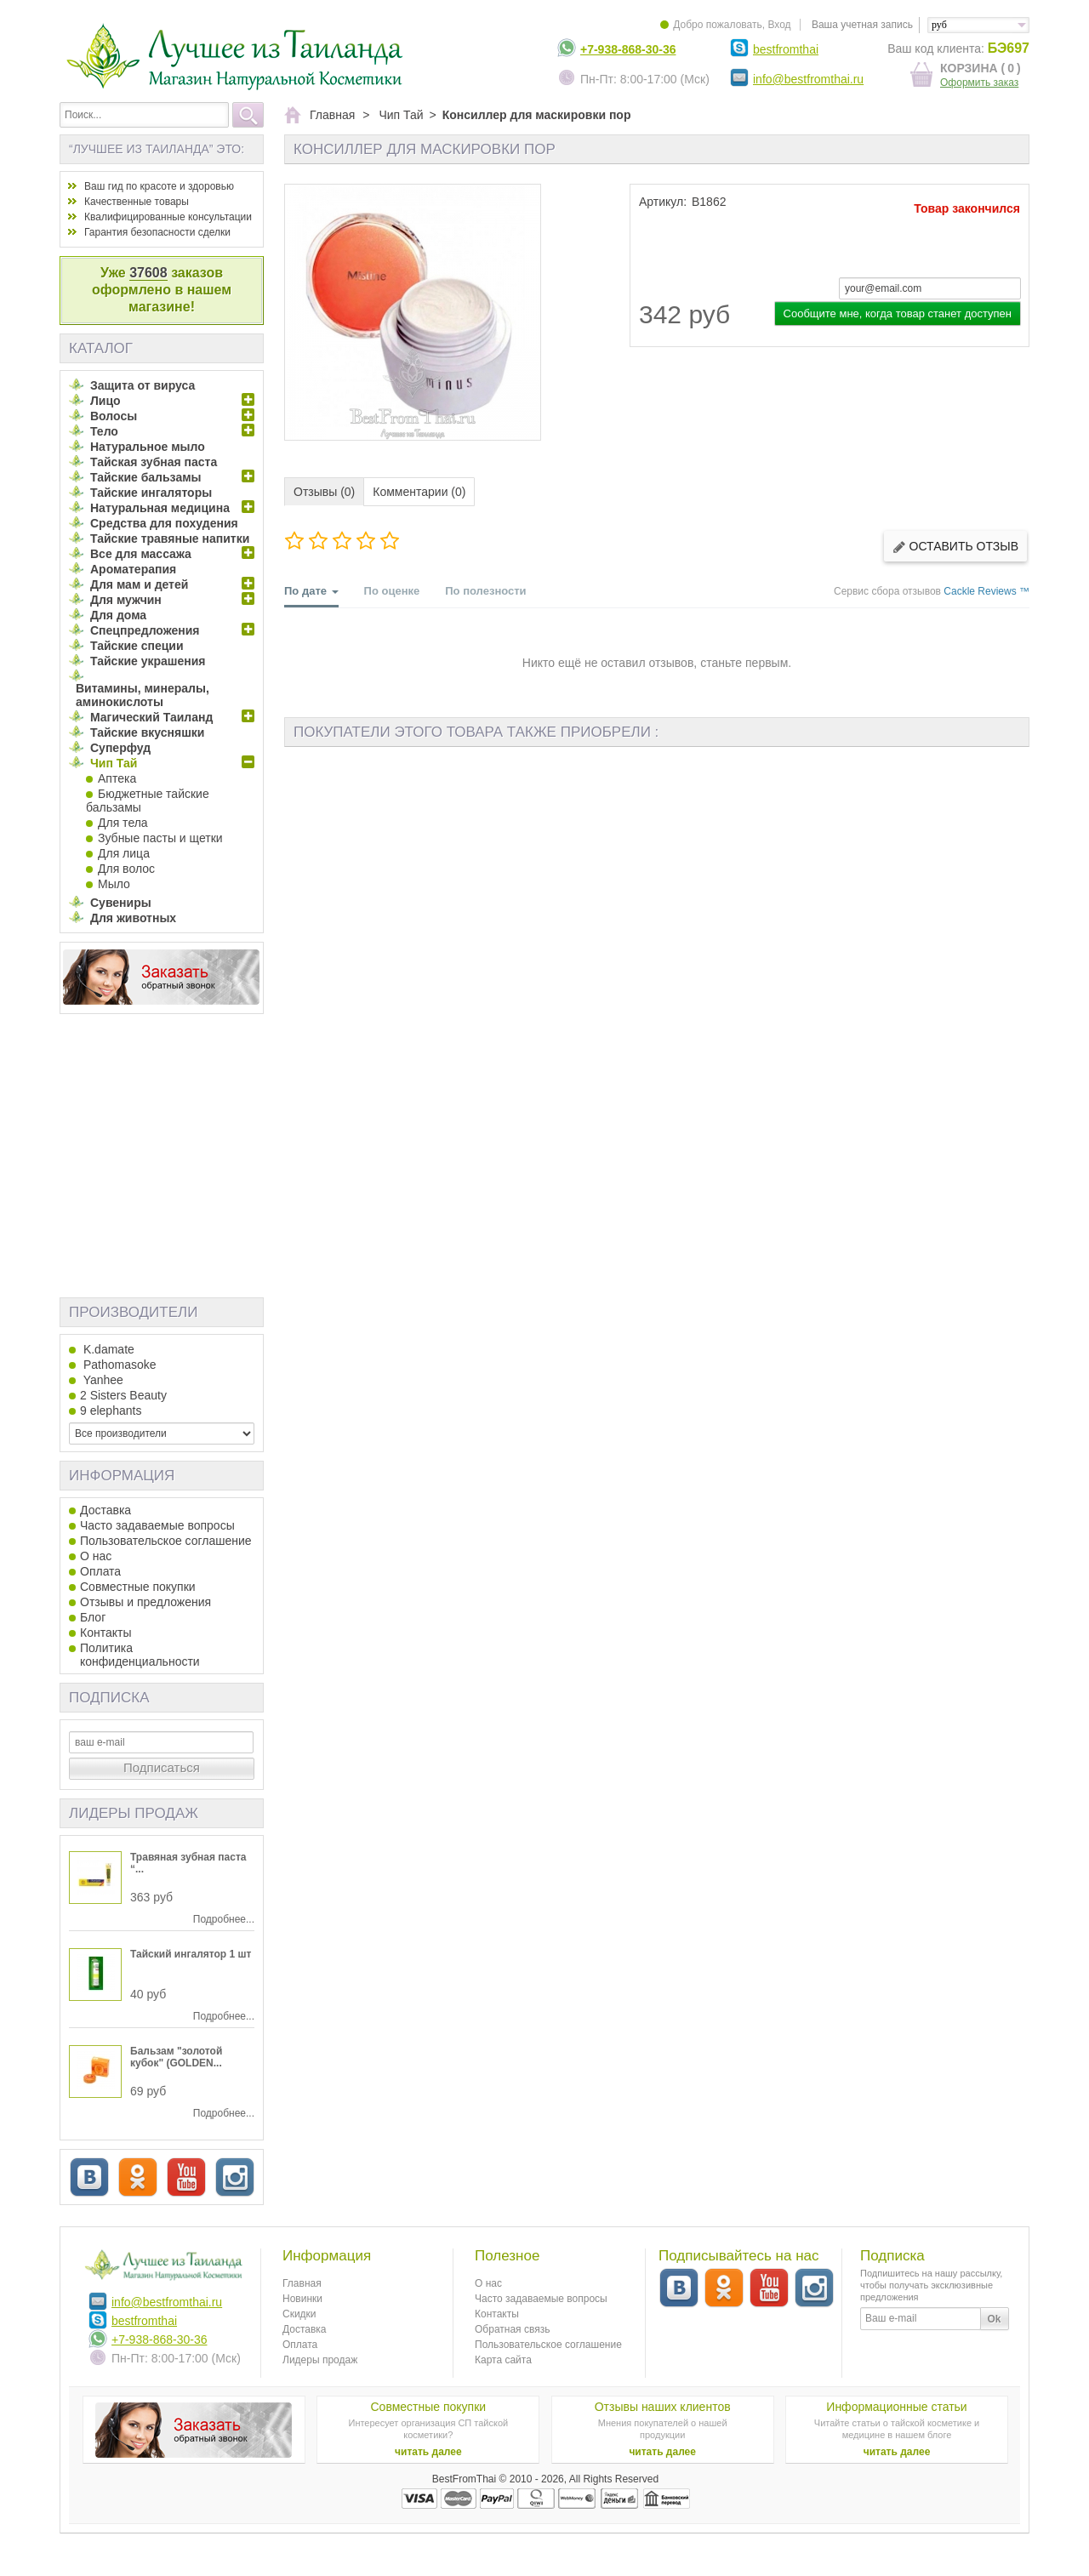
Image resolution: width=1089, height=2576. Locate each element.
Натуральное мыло (147, 446)
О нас (95, 1556)
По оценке (392, 590)
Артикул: (663, 201)
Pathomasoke (118, 1364)
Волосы (113, 416)
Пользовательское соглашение (166, 1540)
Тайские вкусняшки (147, 732)
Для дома (118, 615)
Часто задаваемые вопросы (157, 1525)
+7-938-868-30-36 (628, 49)
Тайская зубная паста (153, 462)
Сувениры (120, 902)
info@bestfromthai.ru (808, 79)
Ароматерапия (133, 569)
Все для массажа (140, 554)
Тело (104, 431)
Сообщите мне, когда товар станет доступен (898, 313)
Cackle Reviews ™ (986, 591)
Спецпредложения (144, 630)
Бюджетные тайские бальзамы (147, 800)
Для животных (133, 918)
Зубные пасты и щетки (160, 838)
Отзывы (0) (324, 492)
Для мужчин (126, 600)
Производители (133, 1312)
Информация (121, 1476)
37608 (148, 272)
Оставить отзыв (955, 546)
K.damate (107, 1349)
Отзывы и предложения (145, 1602)
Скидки (299, 2314)
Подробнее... (223, 1919)
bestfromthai (785, 49)
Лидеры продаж (133, 1813)
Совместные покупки (138, 1586)
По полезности (485, 590)
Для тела (123, 822)
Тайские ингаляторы (151, 492)
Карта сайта (503, 2360)
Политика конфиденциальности (140, 1654)
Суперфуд (120, 748)
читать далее (428, 2452)
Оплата (100, 1571)
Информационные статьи (896, 2407)
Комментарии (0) (419, 492)
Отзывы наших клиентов (663, 2407)
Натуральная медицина (160, 508)
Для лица (124, 853)
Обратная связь (512, 2329)
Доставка (105, 1510)
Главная (302, 2283)
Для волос (126, 868)
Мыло (114, 884)
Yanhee (101, 1380)
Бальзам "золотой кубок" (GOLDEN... (176, 2057)
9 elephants (110, 1410)
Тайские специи (137, 646)
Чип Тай (113, 763)
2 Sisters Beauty (123, 1395)
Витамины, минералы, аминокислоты (142, 695)
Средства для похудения (164, 523)
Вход (778, 25)
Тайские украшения (148, 661)
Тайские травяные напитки (169, 538)
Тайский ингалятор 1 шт (190, 1954)
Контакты (105, 1632)
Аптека (117, 778)
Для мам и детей (139, 584)
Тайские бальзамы (145, 477)
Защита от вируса (142, 385)
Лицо (105, 400)
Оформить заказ (979, 82)
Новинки (302, 2299)
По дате (311, 595)
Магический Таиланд (151, 717)
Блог (92, 1617)
